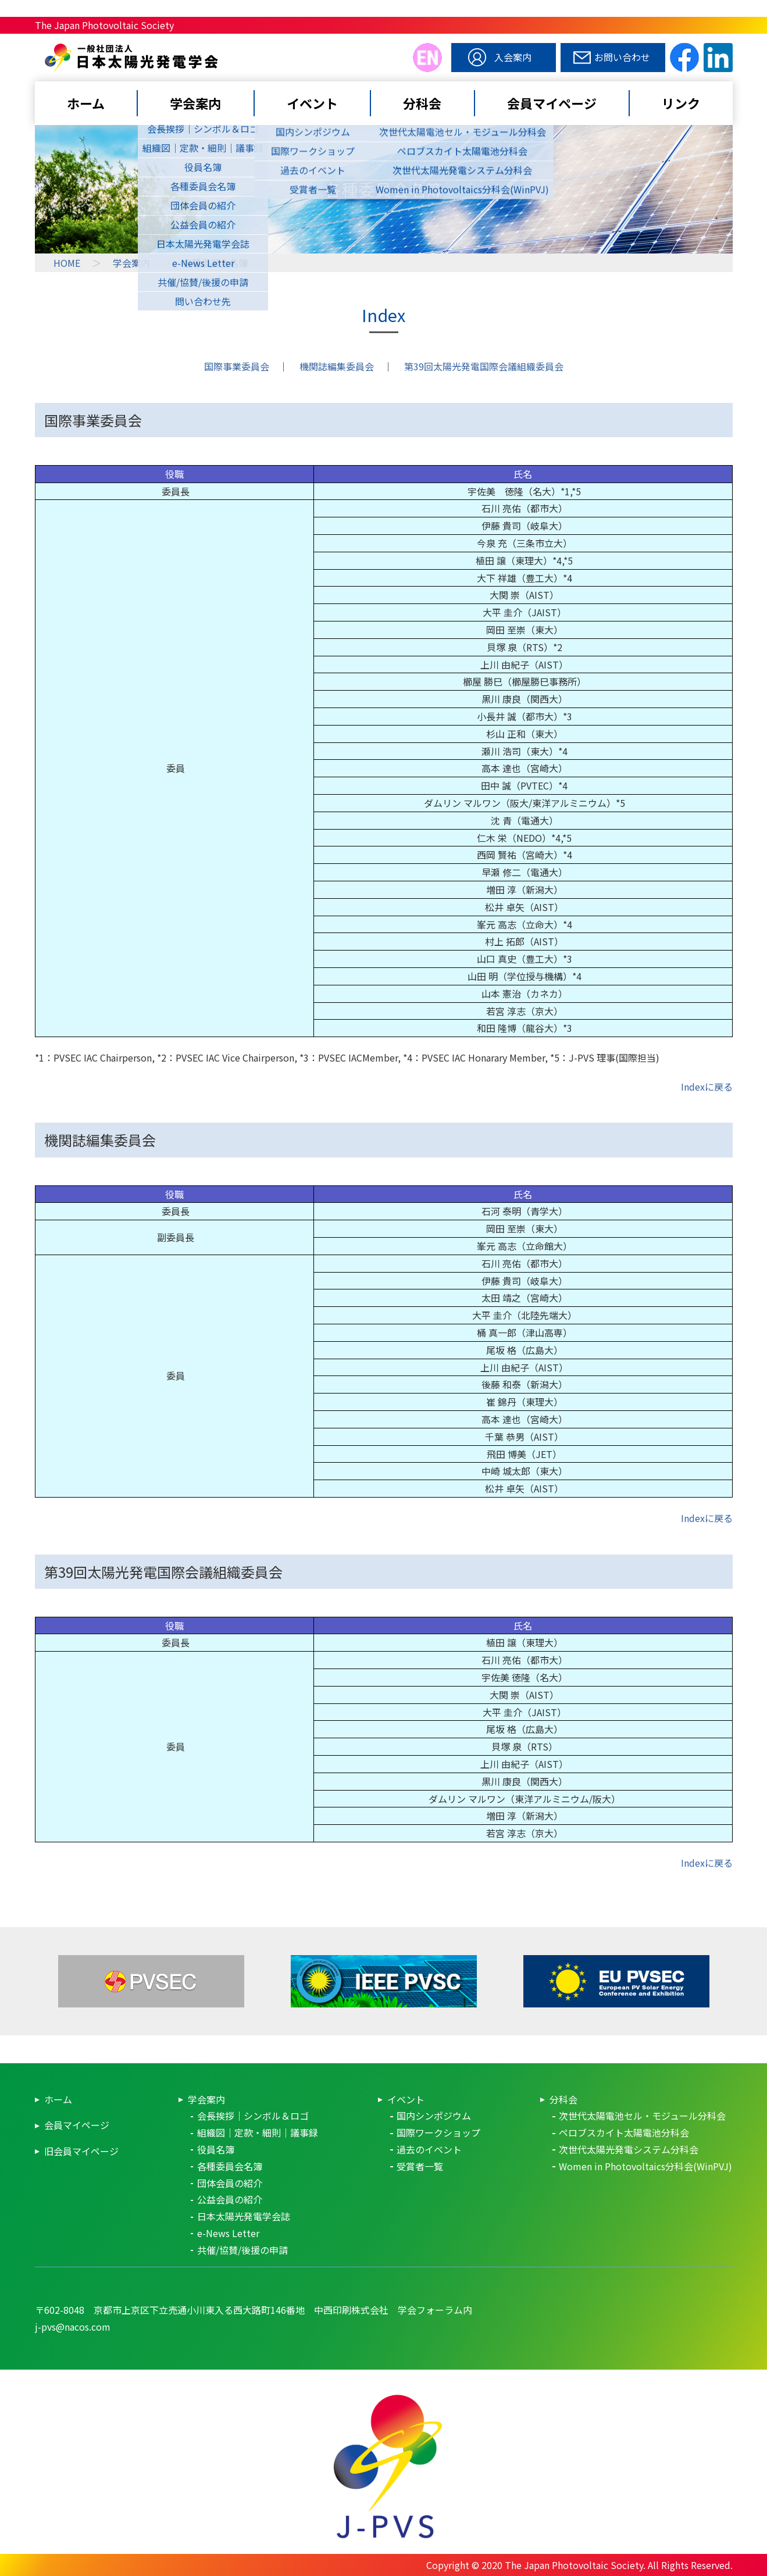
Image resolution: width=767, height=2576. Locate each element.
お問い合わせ (622, 57)
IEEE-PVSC (384, 1981)
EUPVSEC (616, 1981)
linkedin (718, 57)
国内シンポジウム (434, 2116)
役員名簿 (215, 2149)
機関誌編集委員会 (336, 366)
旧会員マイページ (81, 2151)
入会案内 (512, 57)
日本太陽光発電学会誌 (243, 2216)
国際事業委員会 (236, 366)
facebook (684, 57)
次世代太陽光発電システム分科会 (628, 2149)
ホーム (86, 103)
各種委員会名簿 (229, 2166)
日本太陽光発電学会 (224, 71)
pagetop (709, 2318)
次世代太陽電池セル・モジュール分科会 (642, 2116)
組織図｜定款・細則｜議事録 (257, 2132)
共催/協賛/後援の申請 (242, 2250)
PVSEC (151, 1981)
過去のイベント (429, 2149)
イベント (312, 103)
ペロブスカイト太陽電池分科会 (624, 2132)
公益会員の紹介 (229, 2199)
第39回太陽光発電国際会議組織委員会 (483, 366)
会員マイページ (552, 103)
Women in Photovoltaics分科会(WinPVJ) (645, 2166)
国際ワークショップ (438, 2132)
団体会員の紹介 (229, 2183)
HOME (66, 263)
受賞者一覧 (420, 2166)
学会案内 (195, 103)
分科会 (422, 103)
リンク (681, 103)
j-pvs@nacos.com (72, 2327)
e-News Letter (228, 2233)
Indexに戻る (707, 1087)
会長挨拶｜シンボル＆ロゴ (253, 2116)
